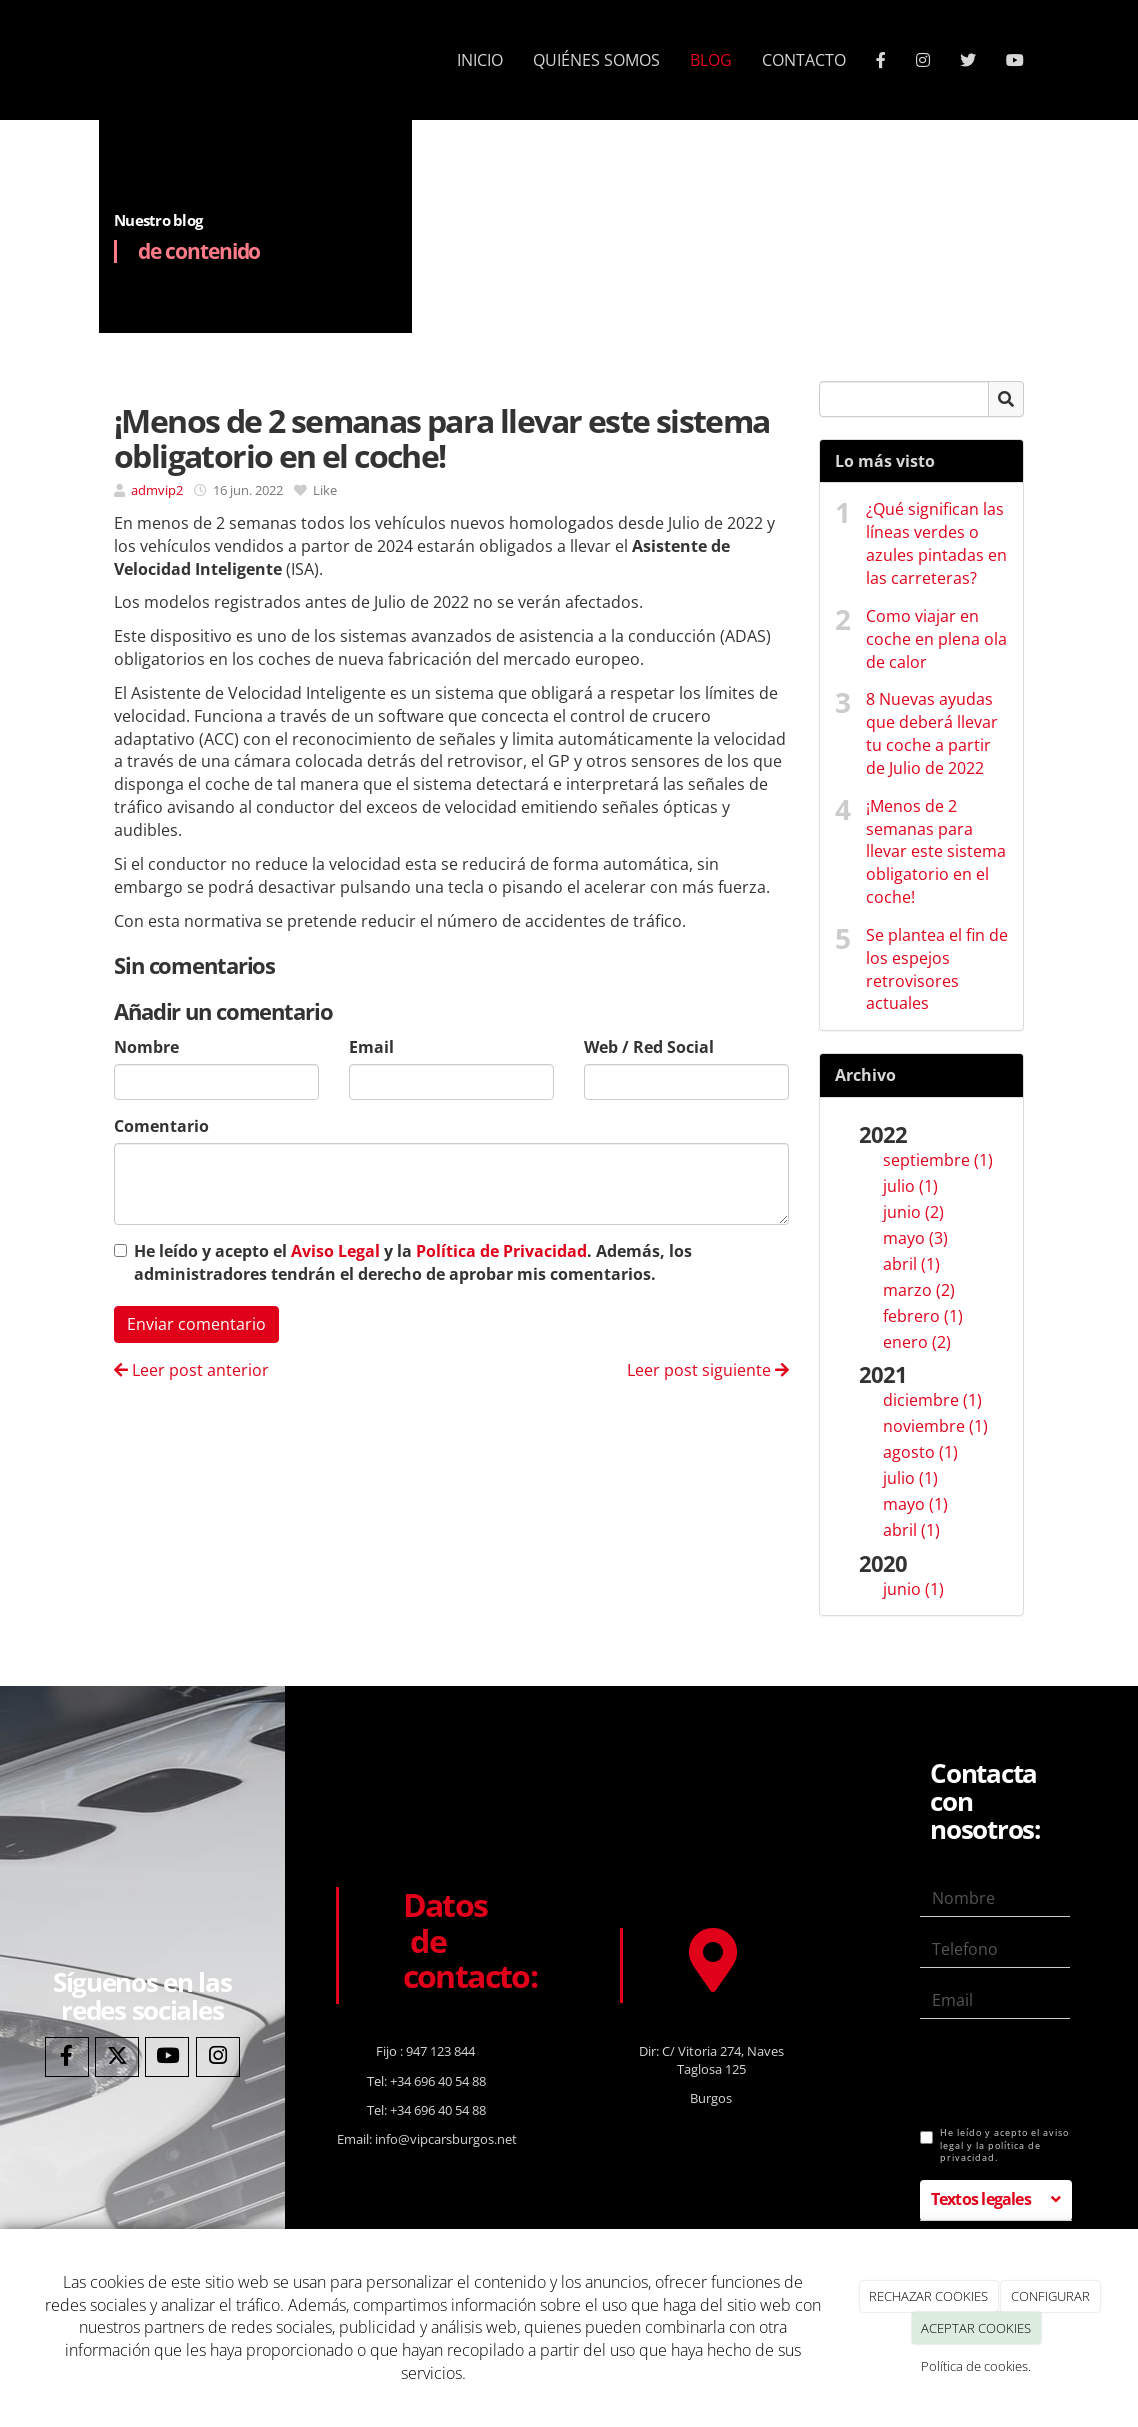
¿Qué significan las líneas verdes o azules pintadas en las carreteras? (936, 543)
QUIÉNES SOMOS (596, 60)
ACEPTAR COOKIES (976, 2328)
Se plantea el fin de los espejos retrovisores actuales (937, 969)
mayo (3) (915, 1238)
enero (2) (917, 1342)
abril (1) (911, 1264)
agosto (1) (920, 1452)
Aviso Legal (335, 1251)
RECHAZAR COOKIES (928, 2296)
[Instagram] (218, 2057)
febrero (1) (923, 1316)
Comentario (161, 1126)
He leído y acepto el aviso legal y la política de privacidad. (994, 2145)
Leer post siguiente (708, 1370)
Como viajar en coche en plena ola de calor (936, 639)
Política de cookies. (976, 2366)
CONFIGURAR (1050, 2296)
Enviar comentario (196, 1324)
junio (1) (913, 1589)
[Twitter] (117, 2057)
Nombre (146, 1047)
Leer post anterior (191, 1370)
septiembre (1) (938, 1160)
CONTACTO (804, 60)
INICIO (480, 60)
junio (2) (913, 1212)
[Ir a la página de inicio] (94, 60)
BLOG (711, 60)
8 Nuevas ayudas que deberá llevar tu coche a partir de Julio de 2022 (932, 733)
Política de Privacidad (501, 1251)
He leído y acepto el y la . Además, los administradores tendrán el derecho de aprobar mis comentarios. (413, 1262)
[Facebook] (67, 2057)
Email (371, 1047)
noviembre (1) (935, 1426)
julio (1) (910, 1186)
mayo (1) (915, 1504)
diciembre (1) (932, 1400)
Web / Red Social (649, 1047)
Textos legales (981, 2199)
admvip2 (157, 490)
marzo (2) (919, 1290)
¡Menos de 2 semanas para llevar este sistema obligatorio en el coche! (936, 851)
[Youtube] (167, 2057)
